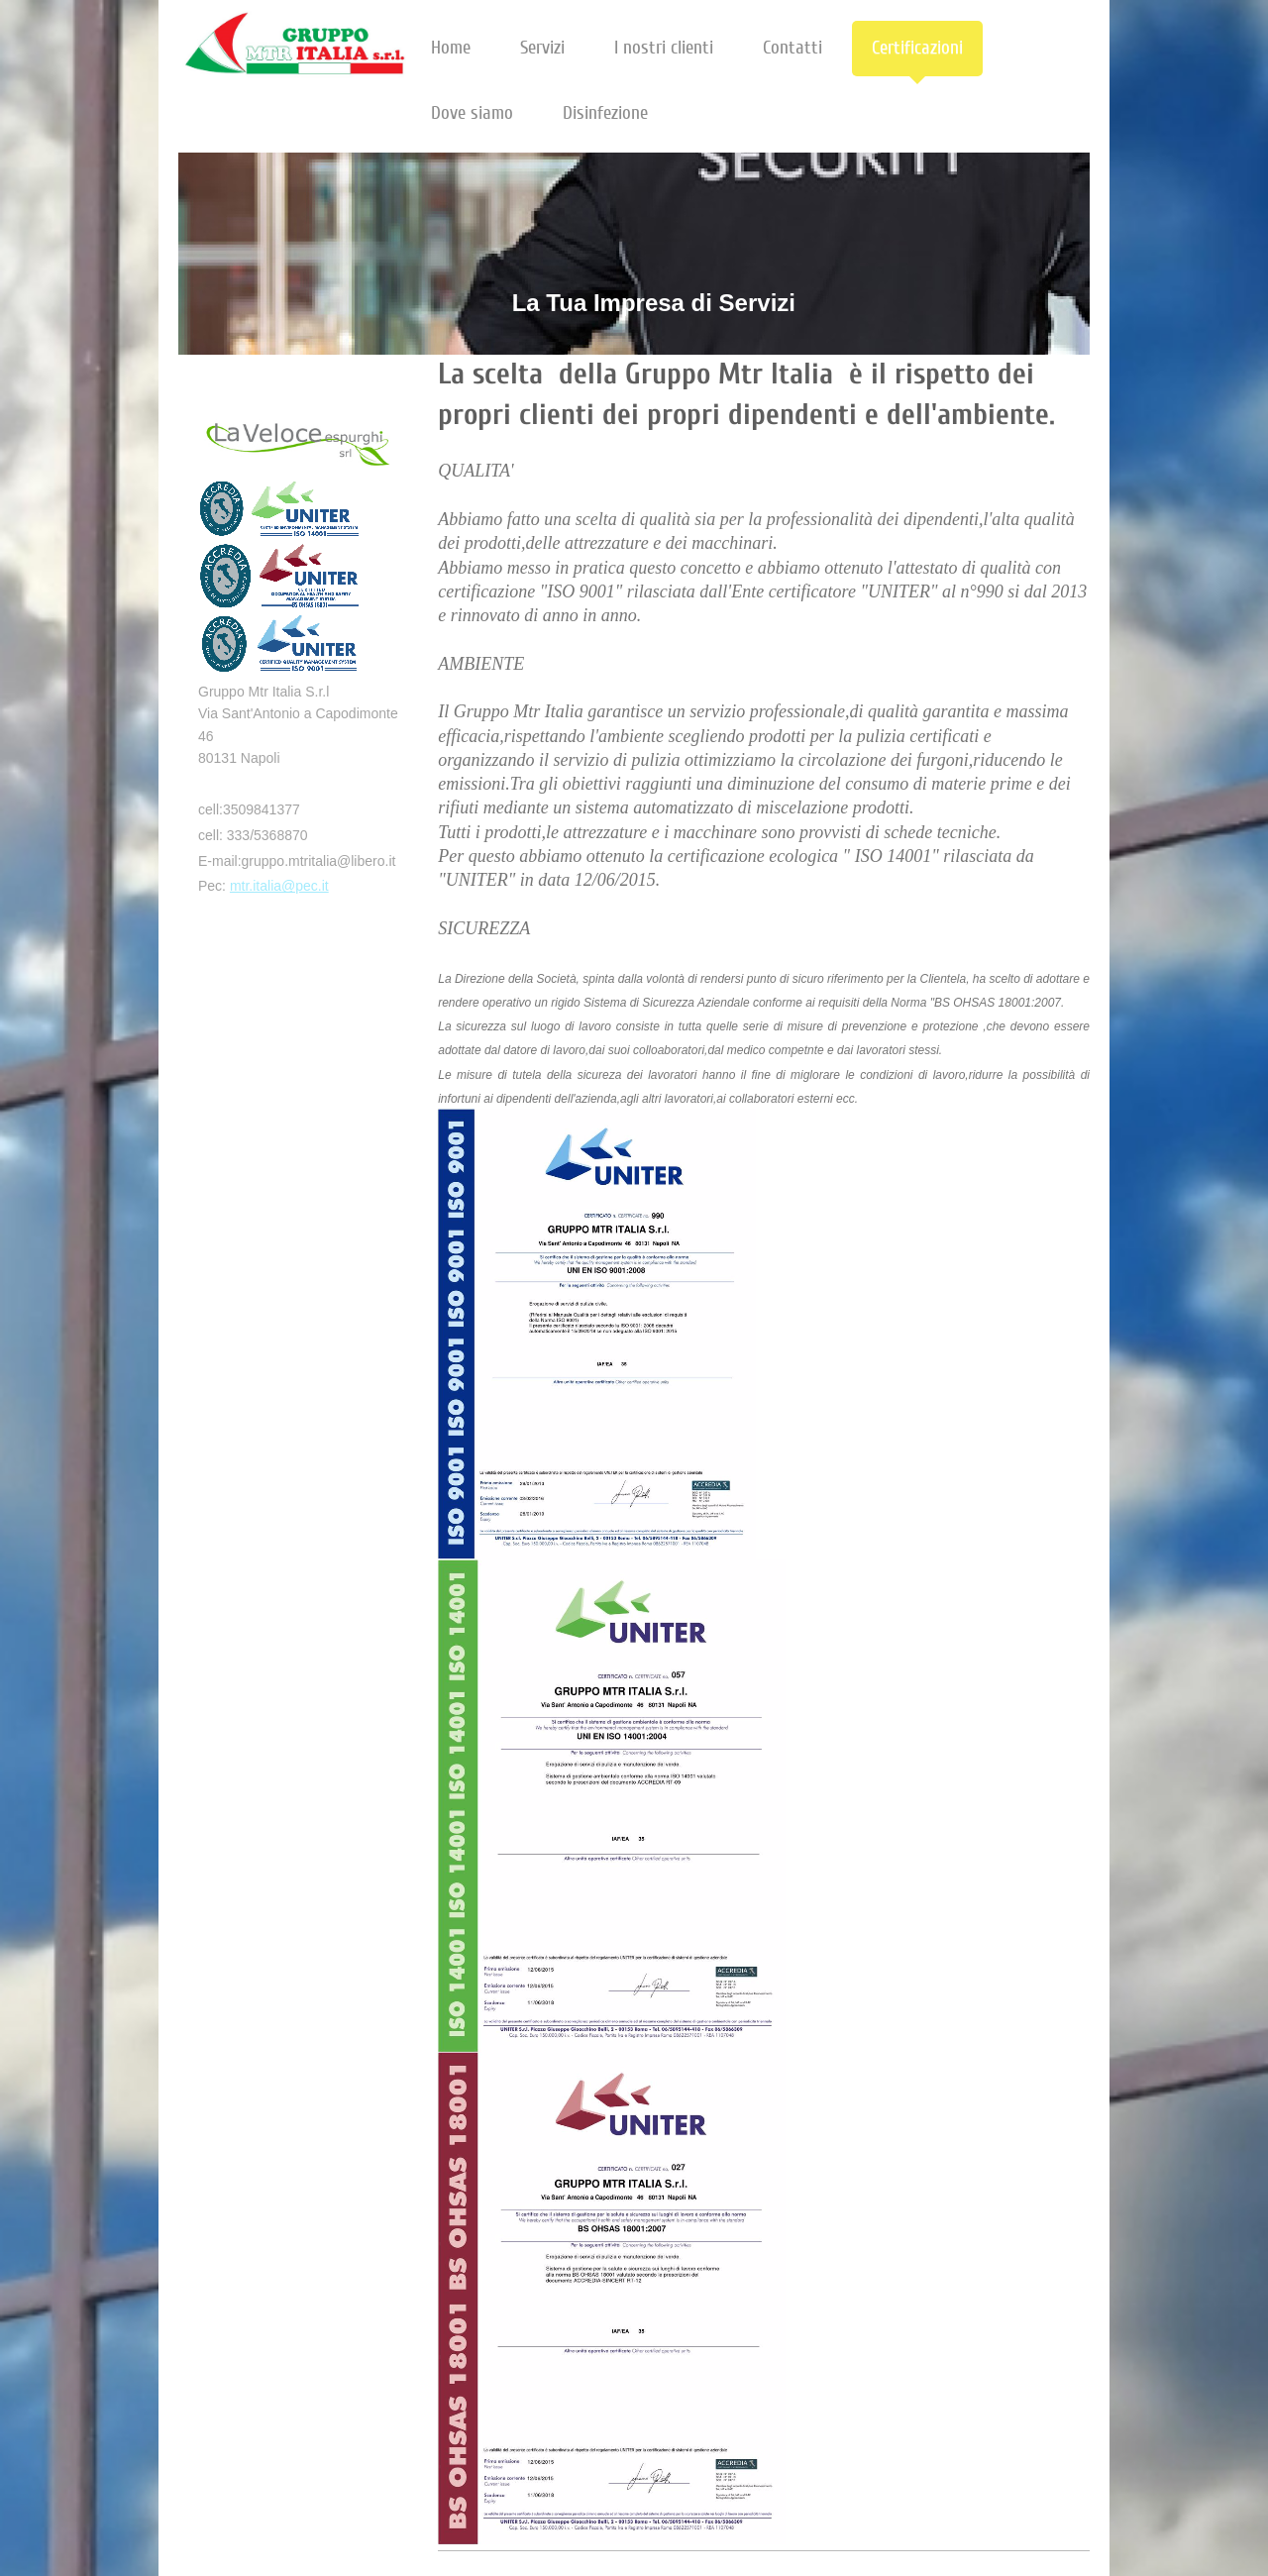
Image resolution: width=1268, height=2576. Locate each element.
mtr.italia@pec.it (279, 886)
